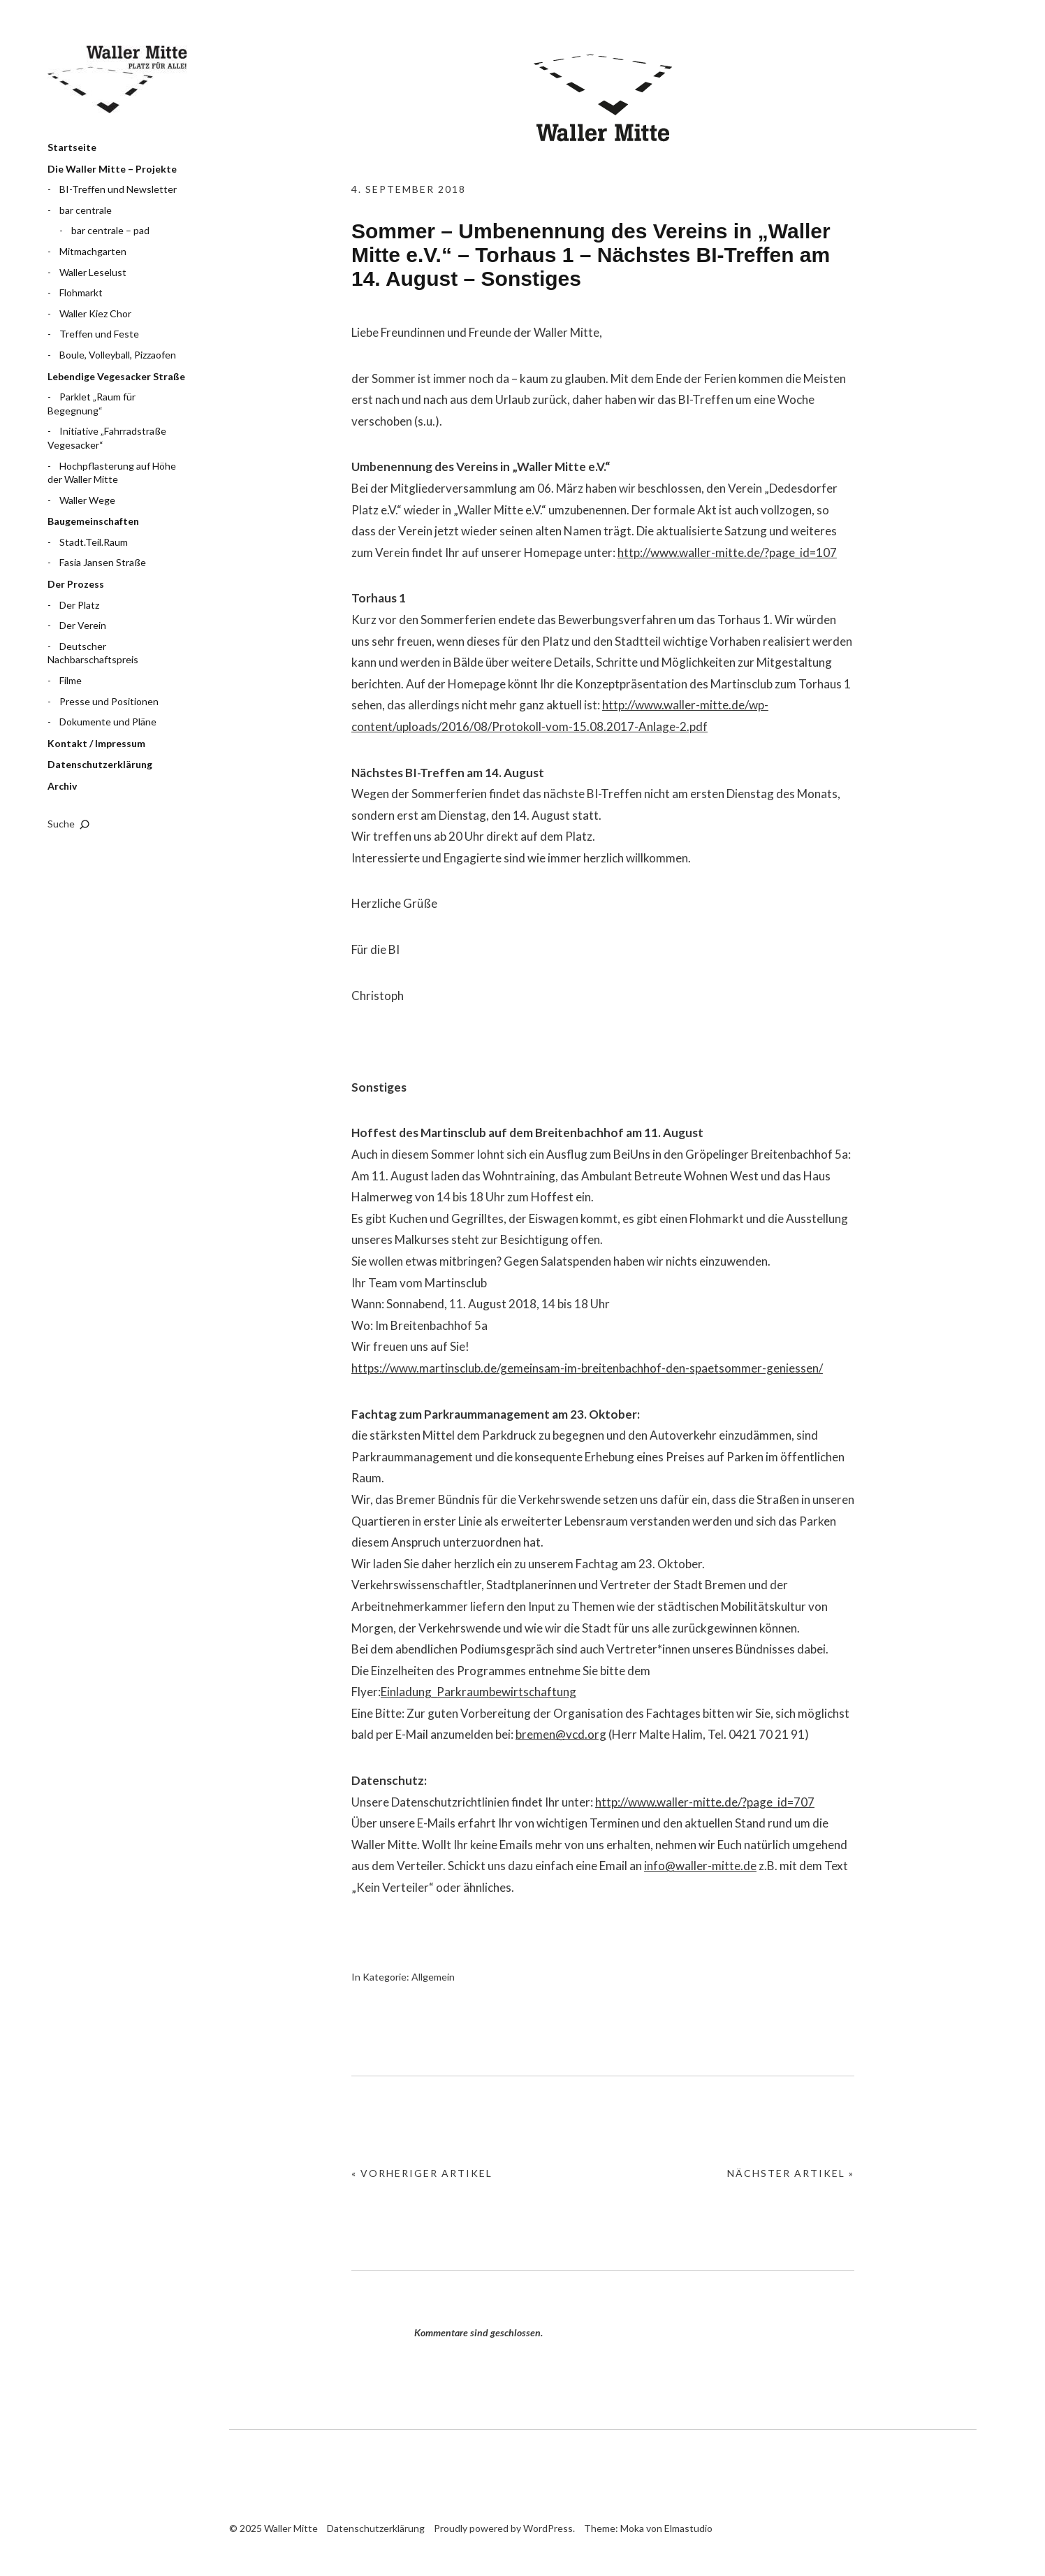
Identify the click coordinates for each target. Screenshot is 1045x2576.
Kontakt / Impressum (96, 743)
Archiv (62, 786)
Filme (70, 680)
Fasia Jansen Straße (102, 562)
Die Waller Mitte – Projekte (112, 169)
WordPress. (549, 2528)
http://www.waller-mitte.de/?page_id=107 (727, 552)
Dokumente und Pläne (107, 722)
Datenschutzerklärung (100, 764)
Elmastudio (688, 2528)
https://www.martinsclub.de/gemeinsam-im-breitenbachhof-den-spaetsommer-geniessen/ (587, 1368)
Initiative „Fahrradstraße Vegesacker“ (107, 438)
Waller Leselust (92, 272)
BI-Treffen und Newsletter (118, 189)
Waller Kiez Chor (95, 313)
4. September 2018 (408, 189)
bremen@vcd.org (561, 1734)
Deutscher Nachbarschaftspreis (93, 653)
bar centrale (85, 210)
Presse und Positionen (109, 701)
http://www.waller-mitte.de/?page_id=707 (704, 1802)
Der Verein (82, 625)
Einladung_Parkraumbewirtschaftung (478, 1691)
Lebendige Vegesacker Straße (116, 376)
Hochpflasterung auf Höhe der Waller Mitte (112, 473)
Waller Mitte (117, 80)
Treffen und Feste (99, 334)
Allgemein (433, 1977)
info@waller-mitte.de (700, 1865)
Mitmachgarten (92, 251)
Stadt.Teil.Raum (93, 542)
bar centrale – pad (110, 230)
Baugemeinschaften (93, 521)
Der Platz (79, 605)
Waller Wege (87, 500)
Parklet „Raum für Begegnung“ (92, 404)
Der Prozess (76, 584)
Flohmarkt (81, 292)
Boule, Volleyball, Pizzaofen (117, 355)
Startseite (72, 147)
